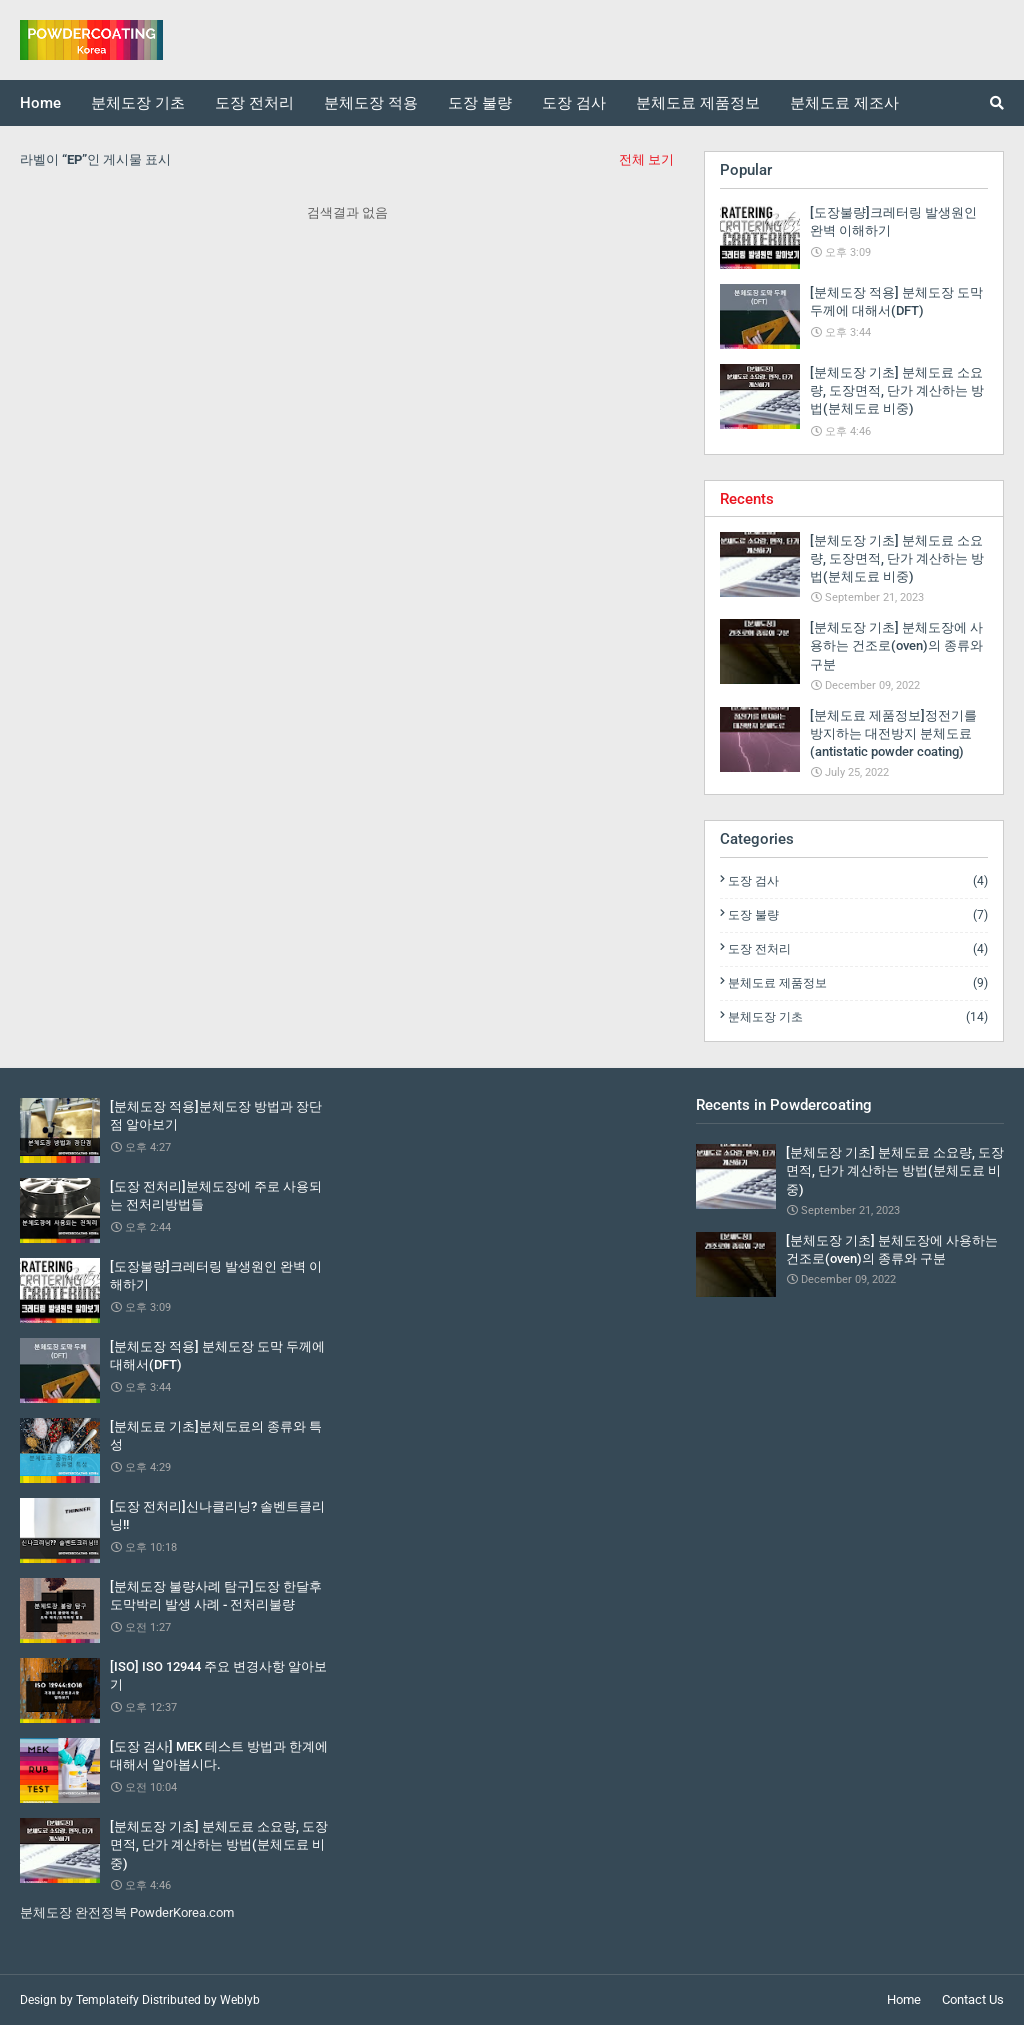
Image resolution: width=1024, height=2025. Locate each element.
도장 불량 (858, 915)
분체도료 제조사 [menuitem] (844, 103)
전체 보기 (646, 159)
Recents (747, 499)
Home (904, 1999)
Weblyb (240, 2000)
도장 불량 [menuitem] (480, 103)
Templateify (107, 2000)
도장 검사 (858, 881)
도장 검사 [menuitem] (574, 103)
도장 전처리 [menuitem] (254, 103)
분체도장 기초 (858, 1017)
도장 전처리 (858, 949)
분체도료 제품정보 (858, 983)
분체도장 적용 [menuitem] (371, 103)
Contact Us (973, 1999)
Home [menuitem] (40, 103)
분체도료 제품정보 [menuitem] (698, 103)
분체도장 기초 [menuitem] (138, 103)
